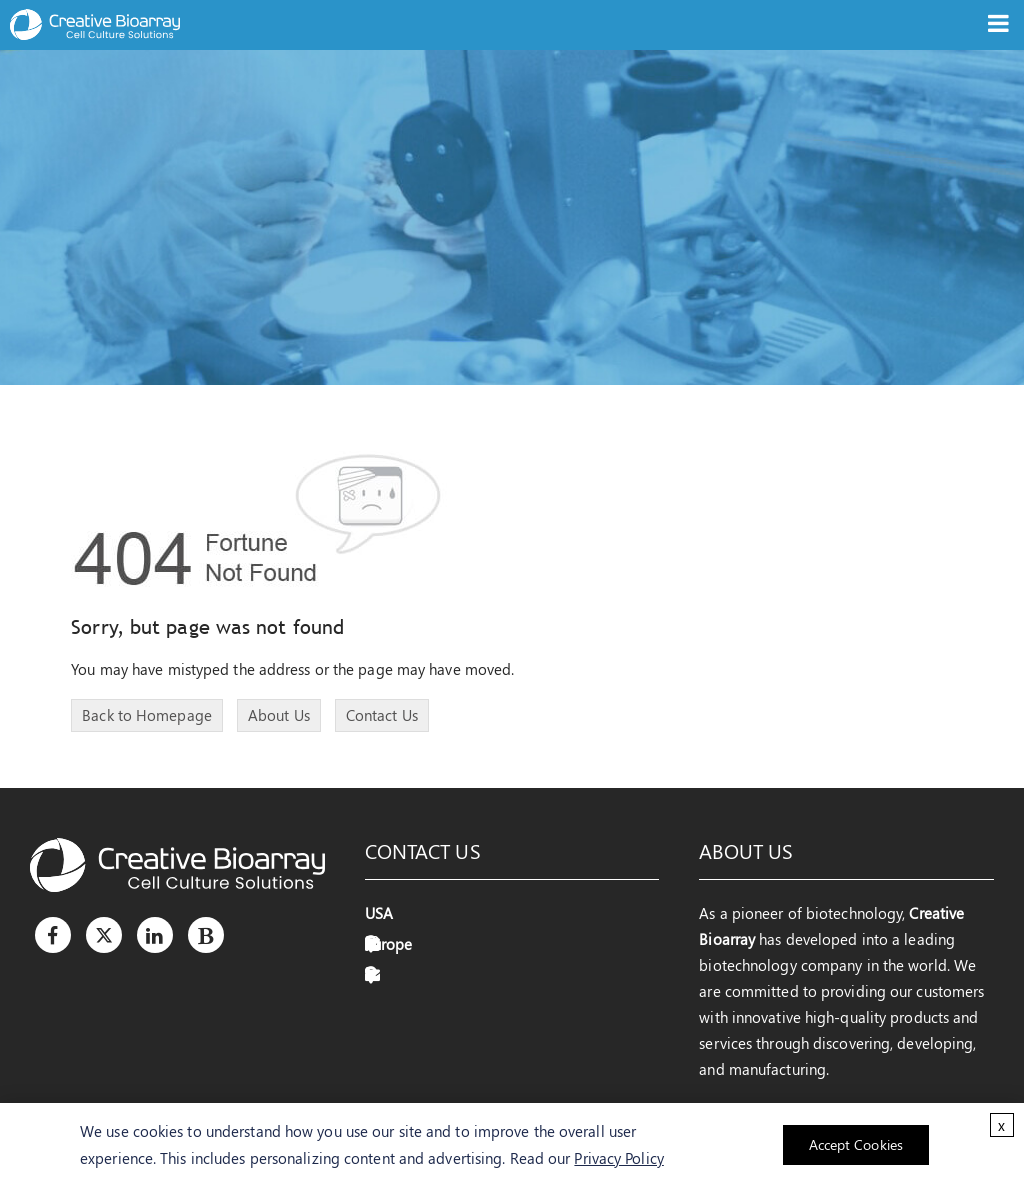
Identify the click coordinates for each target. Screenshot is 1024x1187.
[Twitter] (104, 935)
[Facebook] (53, 935)
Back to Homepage (147, 715)
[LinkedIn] (155, 935)
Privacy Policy (618, 1158)
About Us (279, 715)
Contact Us (382, 715)
